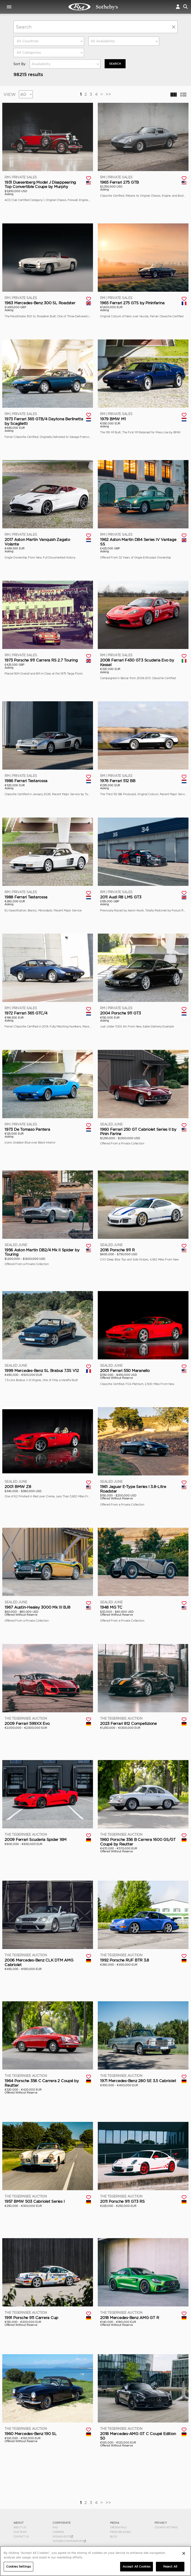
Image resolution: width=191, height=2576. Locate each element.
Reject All (170, 2566)
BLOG (113, 2536)
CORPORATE (62, 2523)
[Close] (184, 2553)
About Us (19, 2527)
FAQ (55, 2527)
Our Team (19, 2532)
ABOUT (18, 2523)
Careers (58, 2532)
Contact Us (21, 2536)
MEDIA (114, 2523)
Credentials (118, 2527)
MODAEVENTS (63, 2536)
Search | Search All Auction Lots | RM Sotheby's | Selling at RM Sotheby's (93, 7)
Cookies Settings (166, 2527)
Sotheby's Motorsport (69, 2541)
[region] (95, 2561)
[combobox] (48, 41)
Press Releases (120, 2532)
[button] (178, 7)
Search (115, 64)
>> (108, 94)
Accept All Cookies (136, 2566)
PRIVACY (161, 2523)
